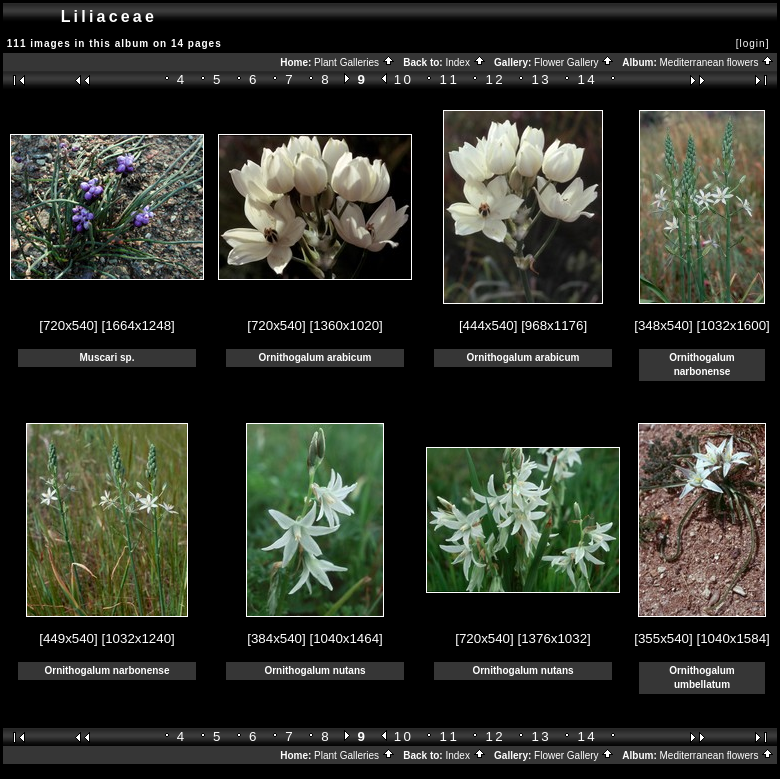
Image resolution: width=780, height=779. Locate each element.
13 (542, 79)
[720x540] (68, 325)
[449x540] (68, 638)
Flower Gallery (574, 62)
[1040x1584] (732, 638)
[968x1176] (554, 325)
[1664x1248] (137, 325)
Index (465, 62)
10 (404, 79)
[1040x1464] (345, 638)
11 (450, 79)
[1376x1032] (553, 638)
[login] (753, 43)
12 (496, 79)
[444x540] (488, 325)
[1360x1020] (345, 325)
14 (587, 79)
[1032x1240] (137, 638)
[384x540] (276, 638)
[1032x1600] (732, 325)
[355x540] (663, 638)
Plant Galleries (354, 62)
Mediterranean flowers (717, 62)
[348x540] (663, 325)
